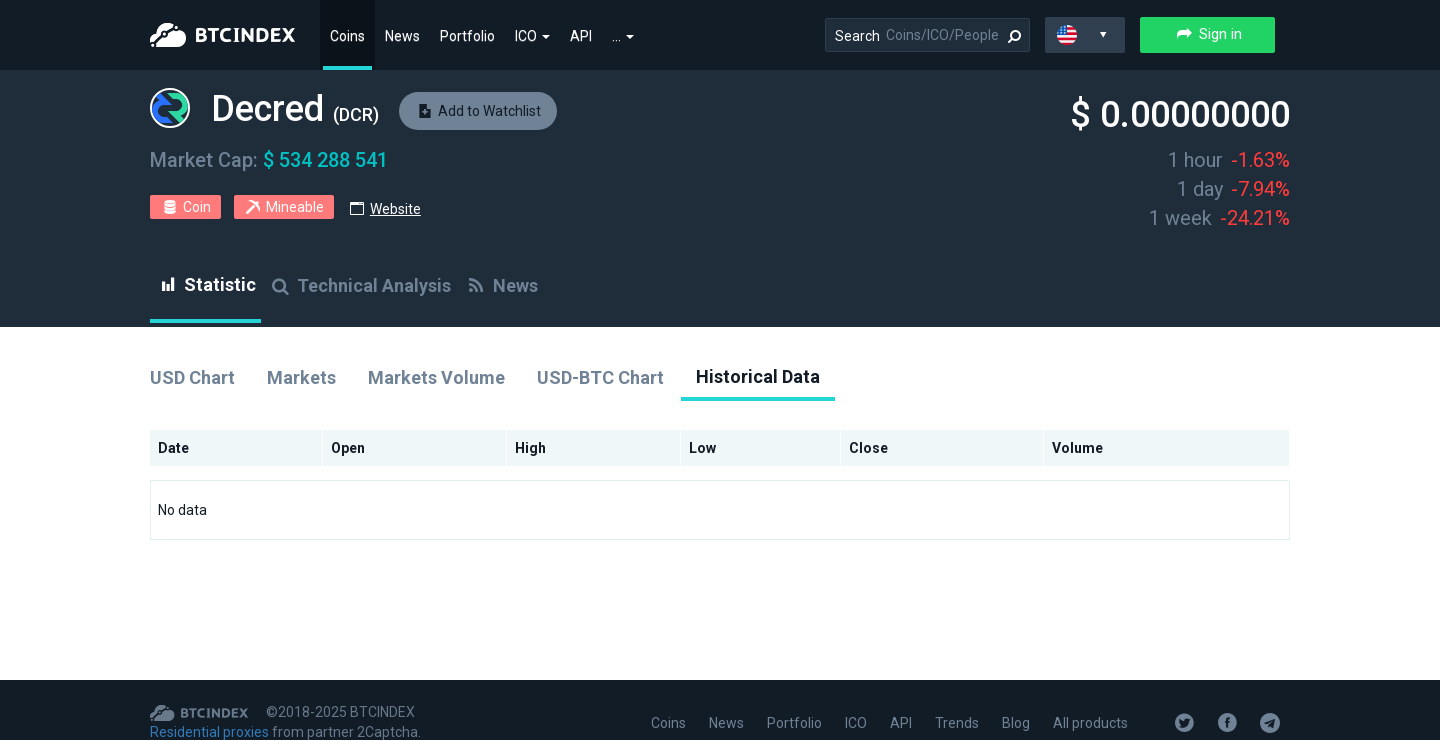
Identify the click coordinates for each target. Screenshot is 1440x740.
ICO (532, 36)
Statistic (205, 284)
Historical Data (758, 376)
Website (395, 209)
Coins (347, 36)
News (402, 36)
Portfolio (467, 36)
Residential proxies (209, 732)
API (581, 36)
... (623, 36)
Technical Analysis (359, 285)
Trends (957, 723)
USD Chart (192, 377)
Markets (301, 377)
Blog (1016, 723)
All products (1090, 723)
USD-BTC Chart (600, 377)
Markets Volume (436, 377)
